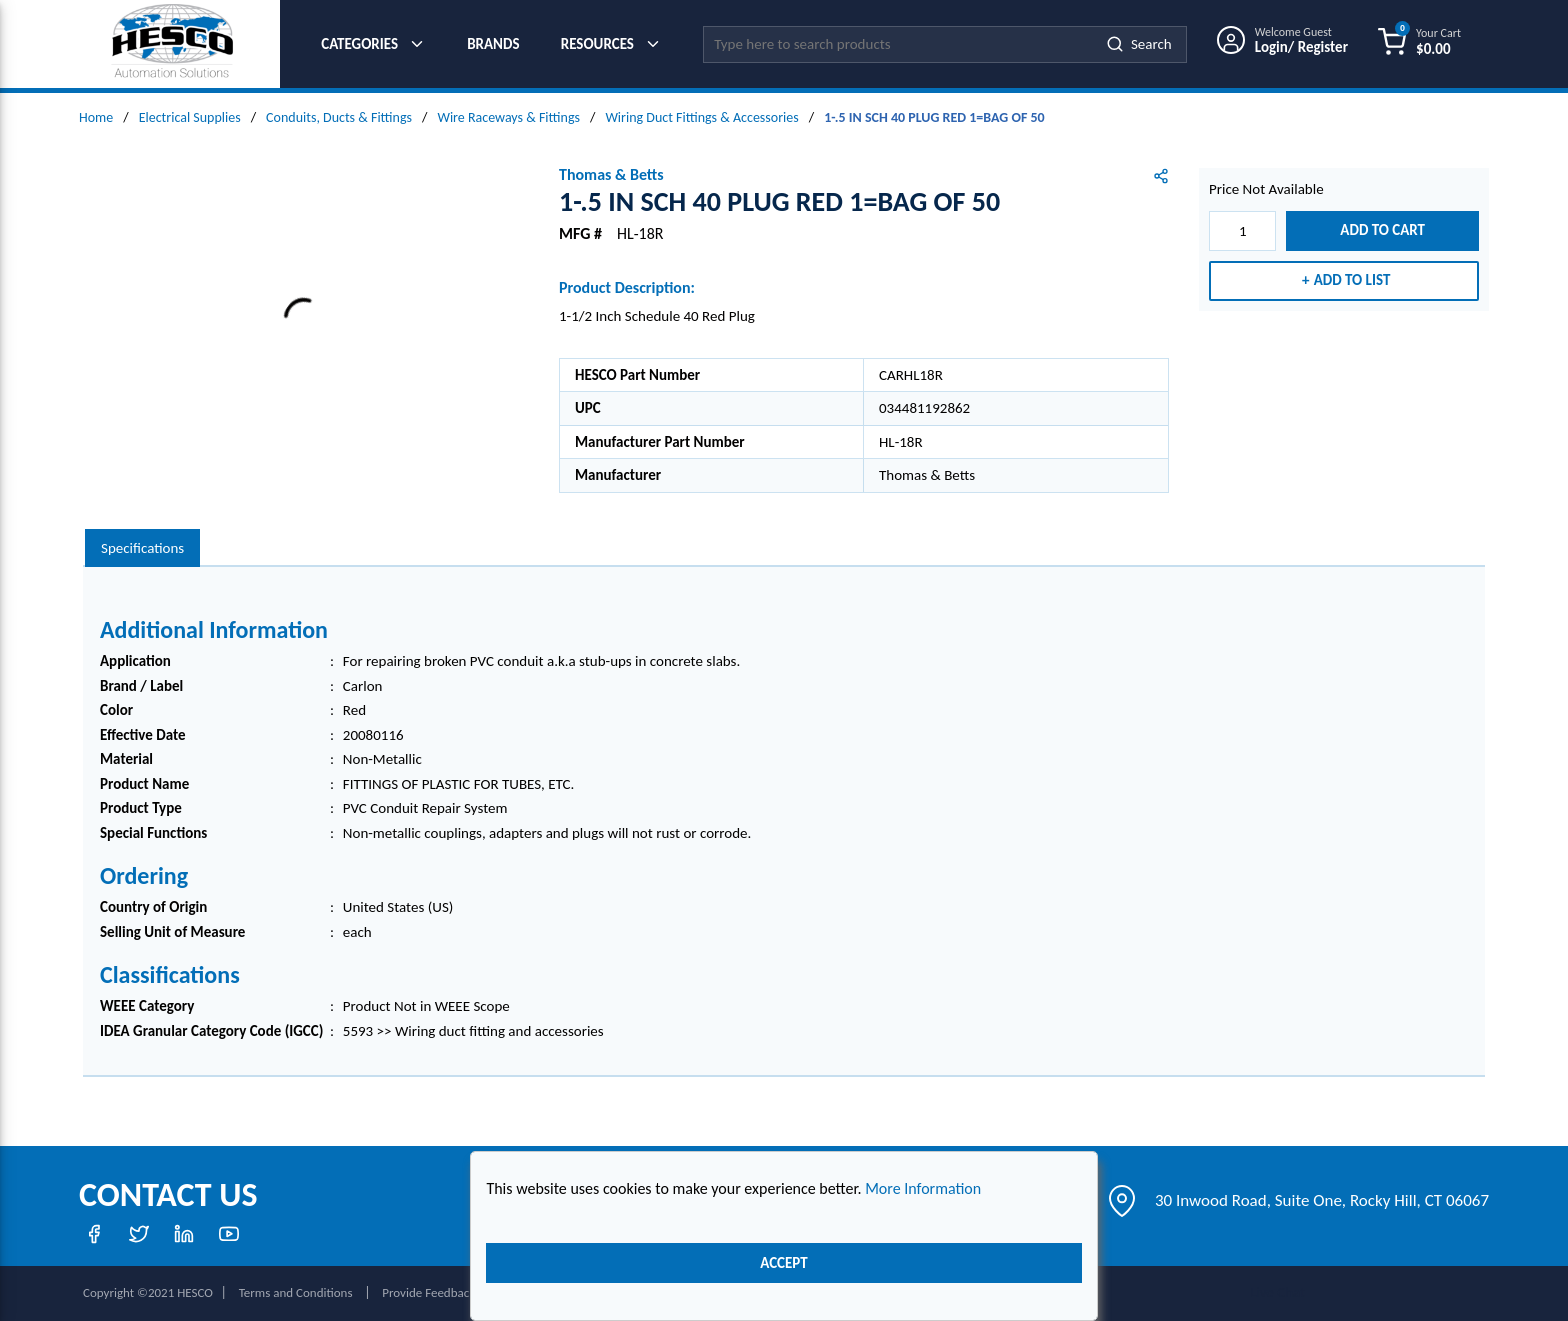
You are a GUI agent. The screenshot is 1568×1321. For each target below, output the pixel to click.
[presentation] (142, 548)
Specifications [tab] (142, 548)
